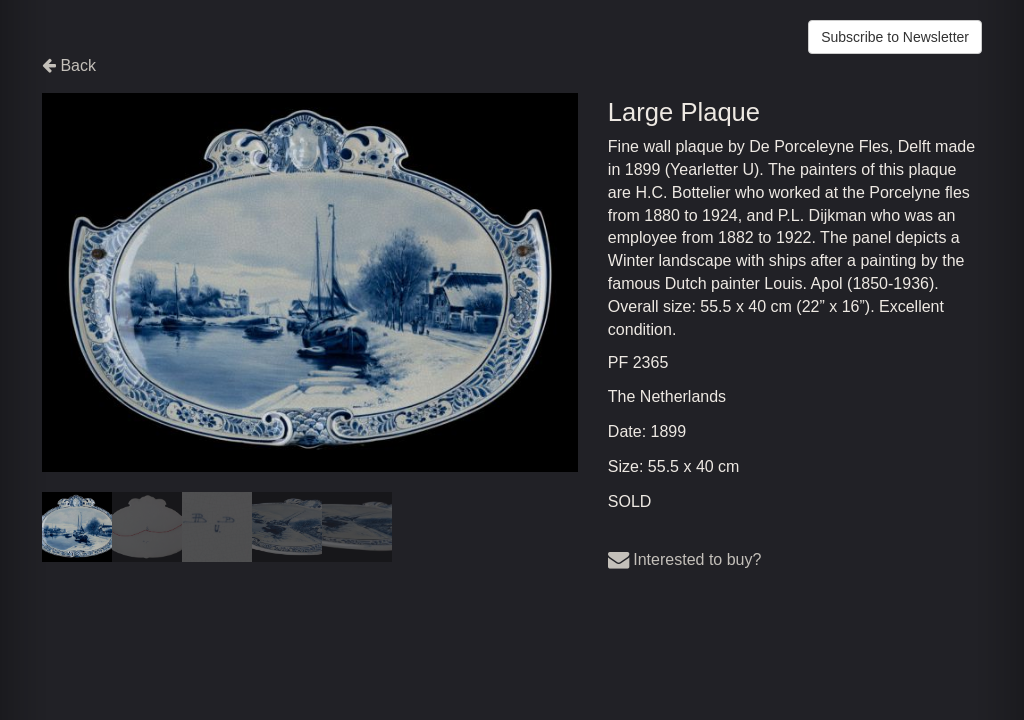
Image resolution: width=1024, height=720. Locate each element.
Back (69, 65)
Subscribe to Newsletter (895, 37)
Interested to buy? (685, 559)
